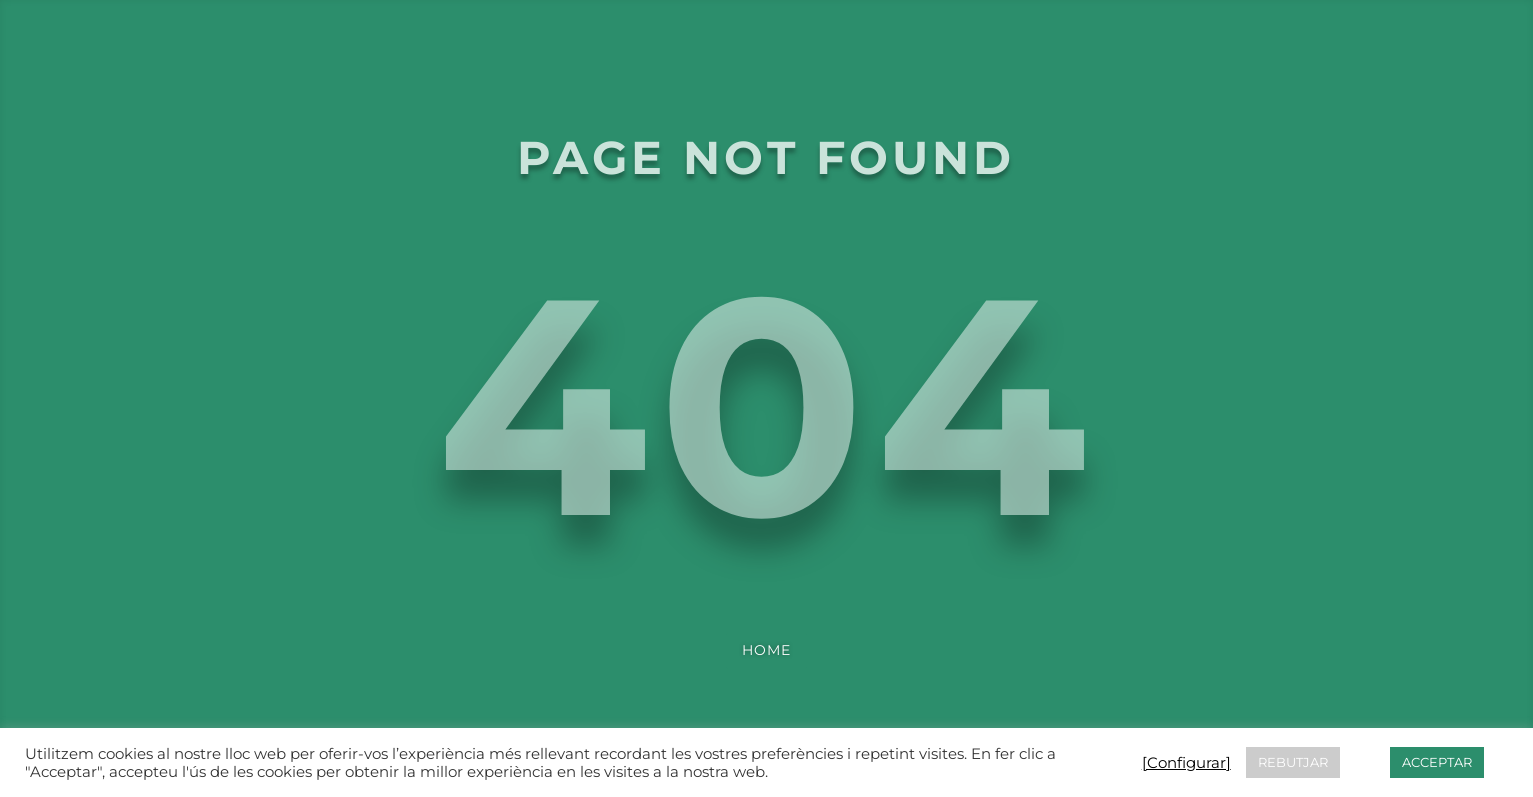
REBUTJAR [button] (1293, 762)
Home (766, 650)
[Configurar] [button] (1186, 763)
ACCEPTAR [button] (1437, 762)
